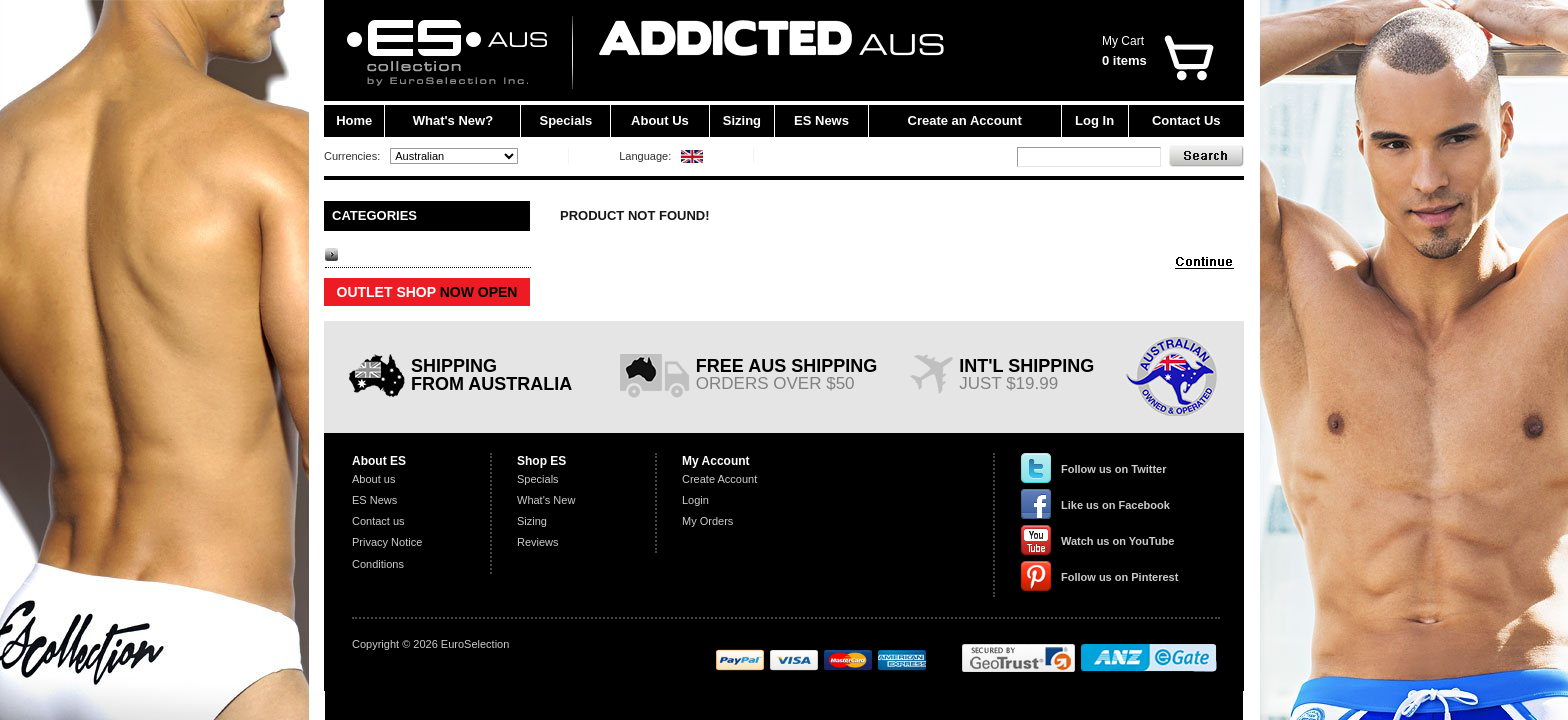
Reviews (538, 542)
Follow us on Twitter (1114, 469)
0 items (1124, 60)
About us (373, 479)
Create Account (719, 479)
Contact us (378, 521)
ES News (821, 120)
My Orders (707, 521)
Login (695, 500)
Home (354, 120)
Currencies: (352, 156)
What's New (546, 500)
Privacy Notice (387, 542)
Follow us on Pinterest (1119, 577)
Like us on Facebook (1115, 505)
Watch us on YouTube (1117, 541)
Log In (1094, 120)
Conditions (378, 564)
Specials (566, 120)
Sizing (742, 120)
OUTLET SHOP (427, 292)
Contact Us (1186, 120)
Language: (645, 156)
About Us (660, 120)
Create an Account (965, 120)
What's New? (453, 120)
